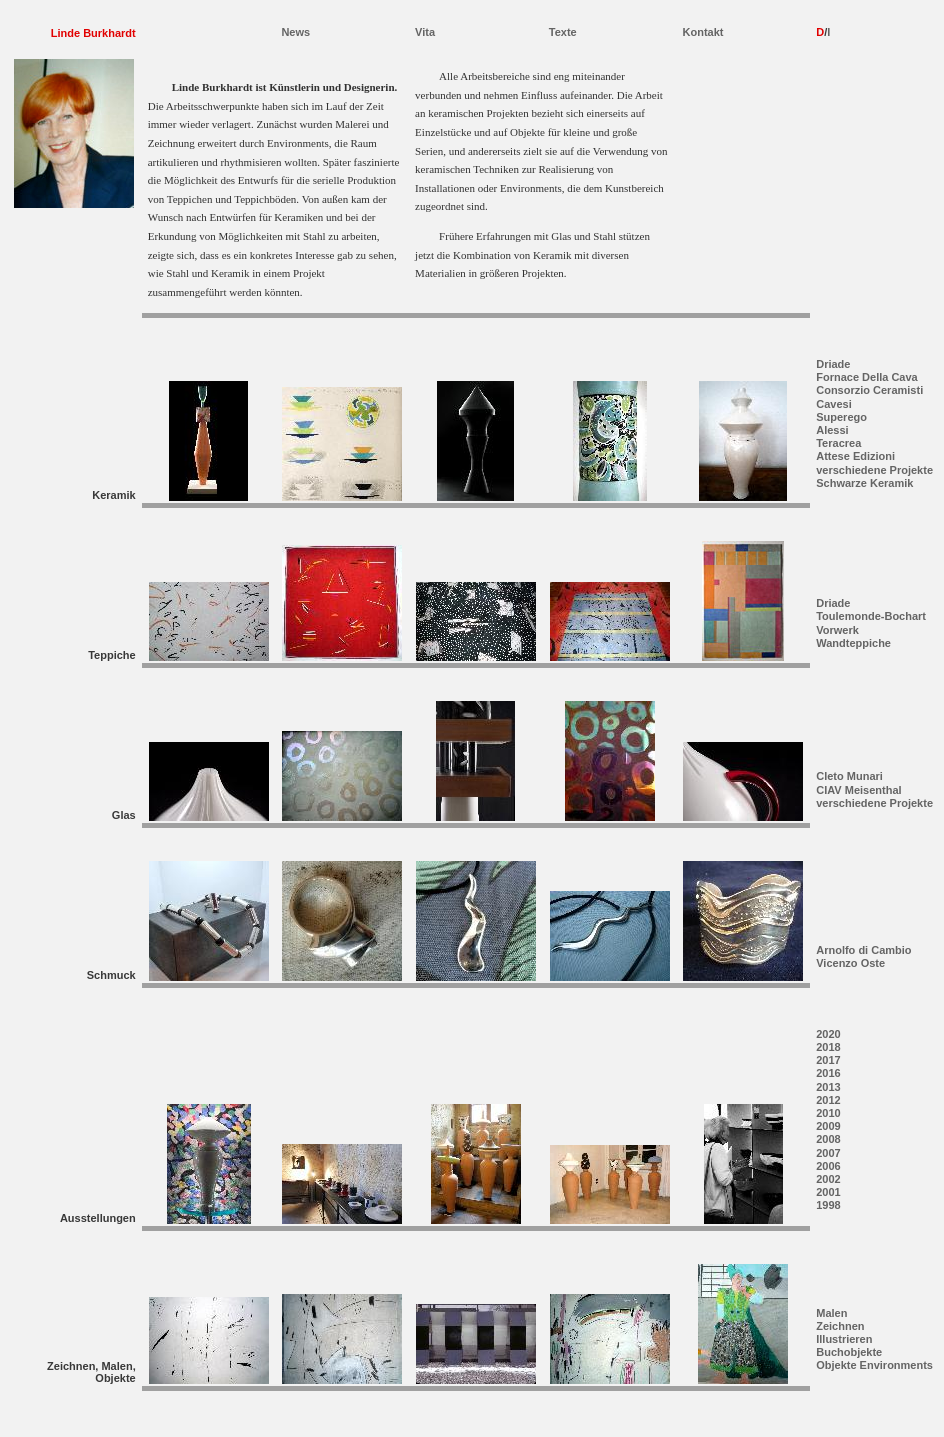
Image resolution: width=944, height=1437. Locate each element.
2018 (828, 1047)
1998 (828, 1205)
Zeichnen (840, 1326)
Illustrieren (844, 1339)
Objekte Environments (874, 1365)
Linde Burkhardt (93, 33)
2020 (828, 1034)
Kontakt (703, 32)
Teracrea (838, 443)
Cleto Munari (849, 776)
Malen (831, 1313)
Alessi (832, 430)
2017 (828, 1060)
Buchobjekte (849, 1352)
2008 (828, 1139)
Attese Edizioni (855, 456)
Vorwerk (837, 630)
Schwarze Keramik (864, 483)
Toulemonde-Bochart (871, 616)
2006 (828, 1166)
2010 (828, 1113)
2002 (828, 1179)
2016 (828, 1073)
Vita (425, 32)
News (295, 32)
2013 (828, 1087)
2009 (828, 1126)
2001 (828, 1192)
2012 (828, 1100)
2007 (828, 1153)
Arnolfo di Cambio (863, 950)
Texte (563, 32)
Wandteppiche (853, 643)
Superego (841, 417)
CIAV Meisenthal (858, 790)
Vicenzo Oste (850, 963)
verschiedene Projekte (874, 470)
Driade (833, 364)
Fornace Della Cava (867, 377)
